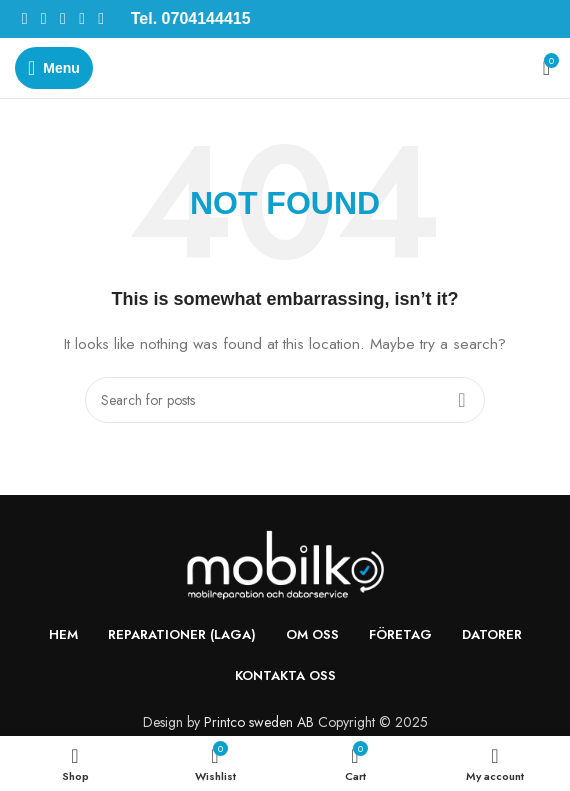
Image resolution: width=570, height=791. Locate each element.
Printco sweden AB (259, 722)
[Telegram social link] (101, 18)
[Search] (285, 400)
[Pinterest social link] (62, 18)
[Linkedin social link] (81, 18)
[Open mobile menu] (54, 68)
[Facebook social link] (24, 18)
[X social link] (43, 18)
